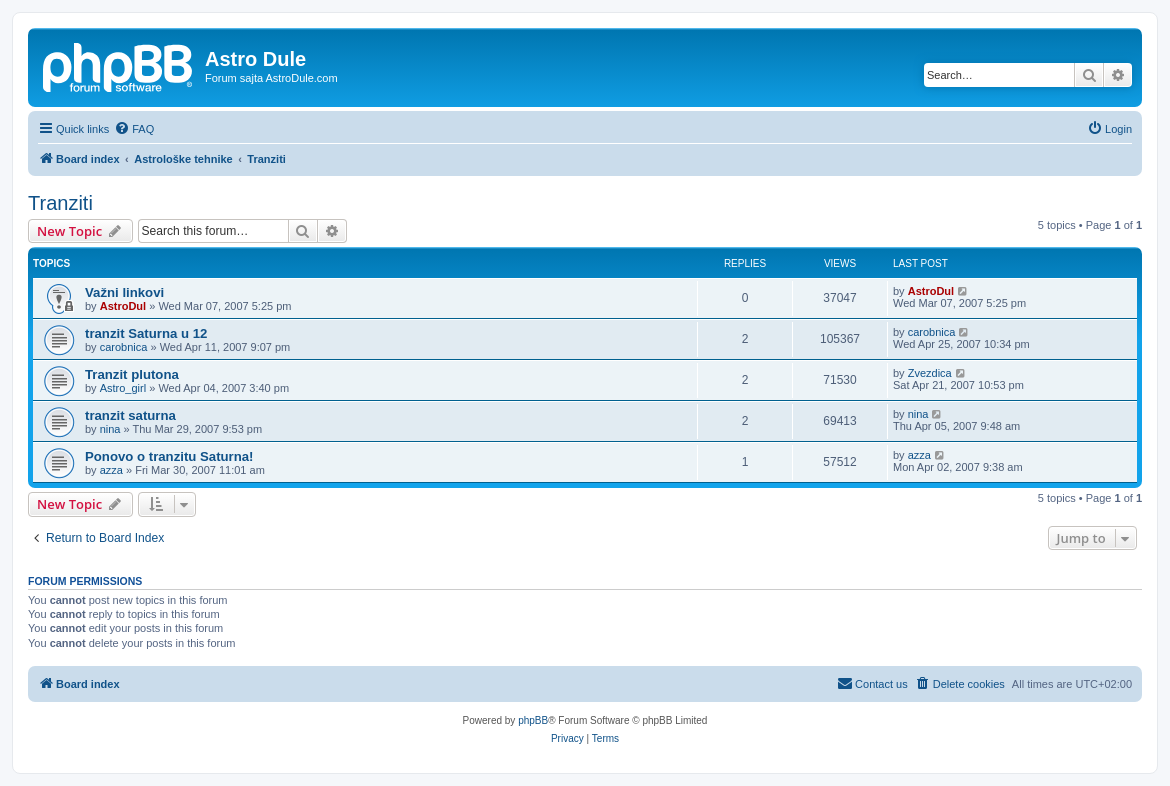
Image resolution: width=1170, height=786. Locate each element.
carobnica (124, 347)
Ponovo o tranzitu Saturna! (169, 456)
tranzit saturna (130, 415)
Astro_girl (123, 388)
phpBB (533, 720)
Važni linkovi (124, 292)
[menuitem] (134, 129)
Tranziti (60, 203)
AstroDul (123, 306)
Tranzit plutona (132, 374)
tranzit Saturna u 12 (146, 333)
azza (111, 470)
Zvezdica (930, 373)
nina (110, 429)
